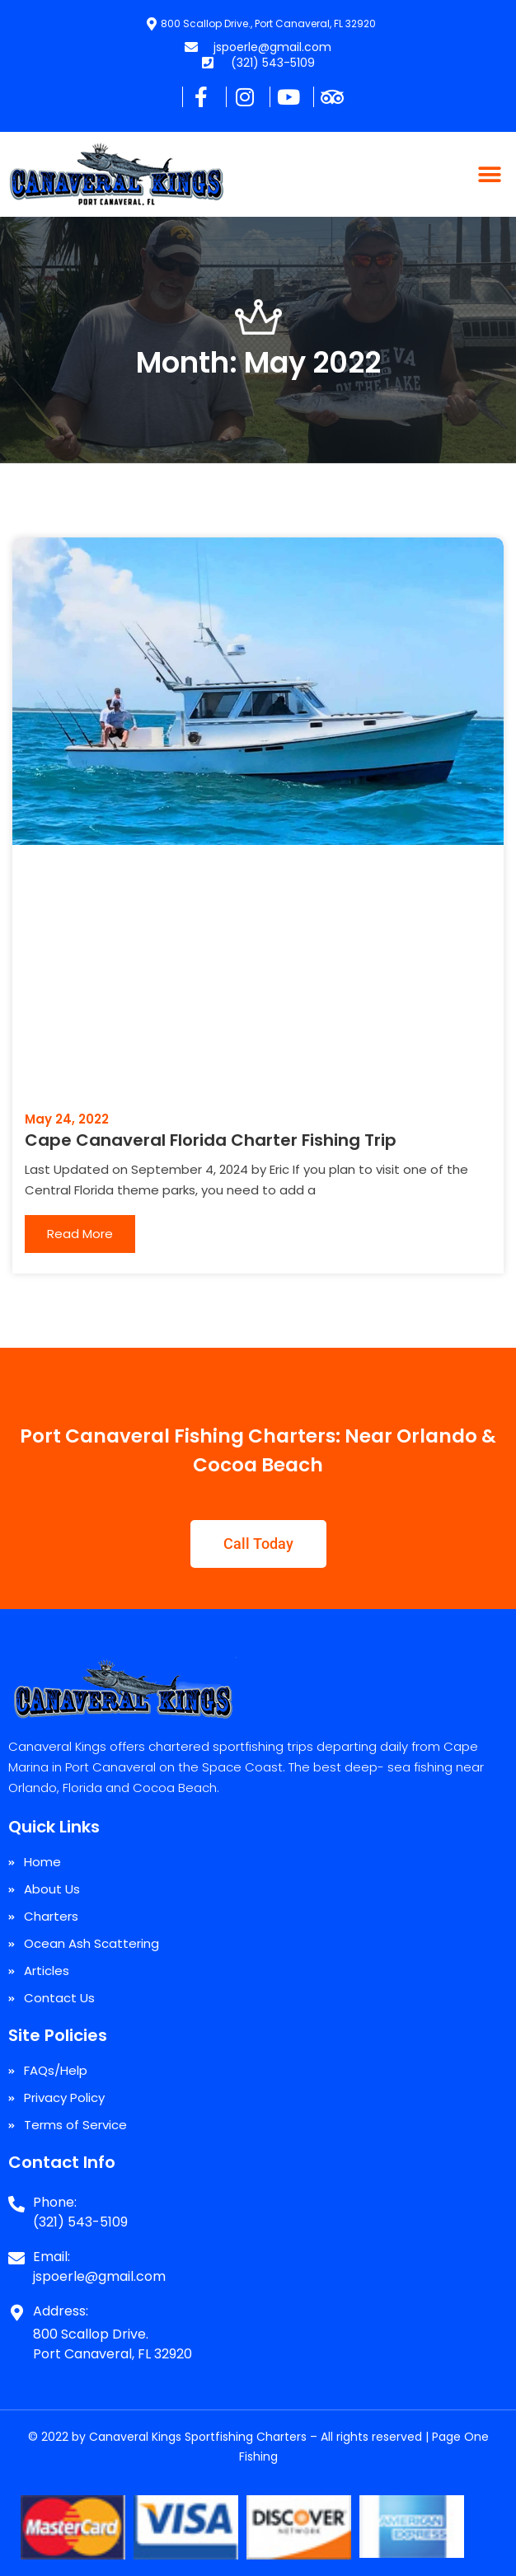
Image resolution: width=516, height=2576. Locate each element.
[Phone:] (16, 2197)
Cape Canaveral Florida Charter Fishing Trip (210, 1140)
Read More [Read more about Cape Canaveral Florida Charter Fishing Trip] (80, 1233)
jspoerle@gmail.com (99, 2276)
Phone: (55, 2202)
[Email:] (16, 2252)
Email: (51, 2256)
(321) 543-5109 (80, 2221)
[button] (489, 174)
